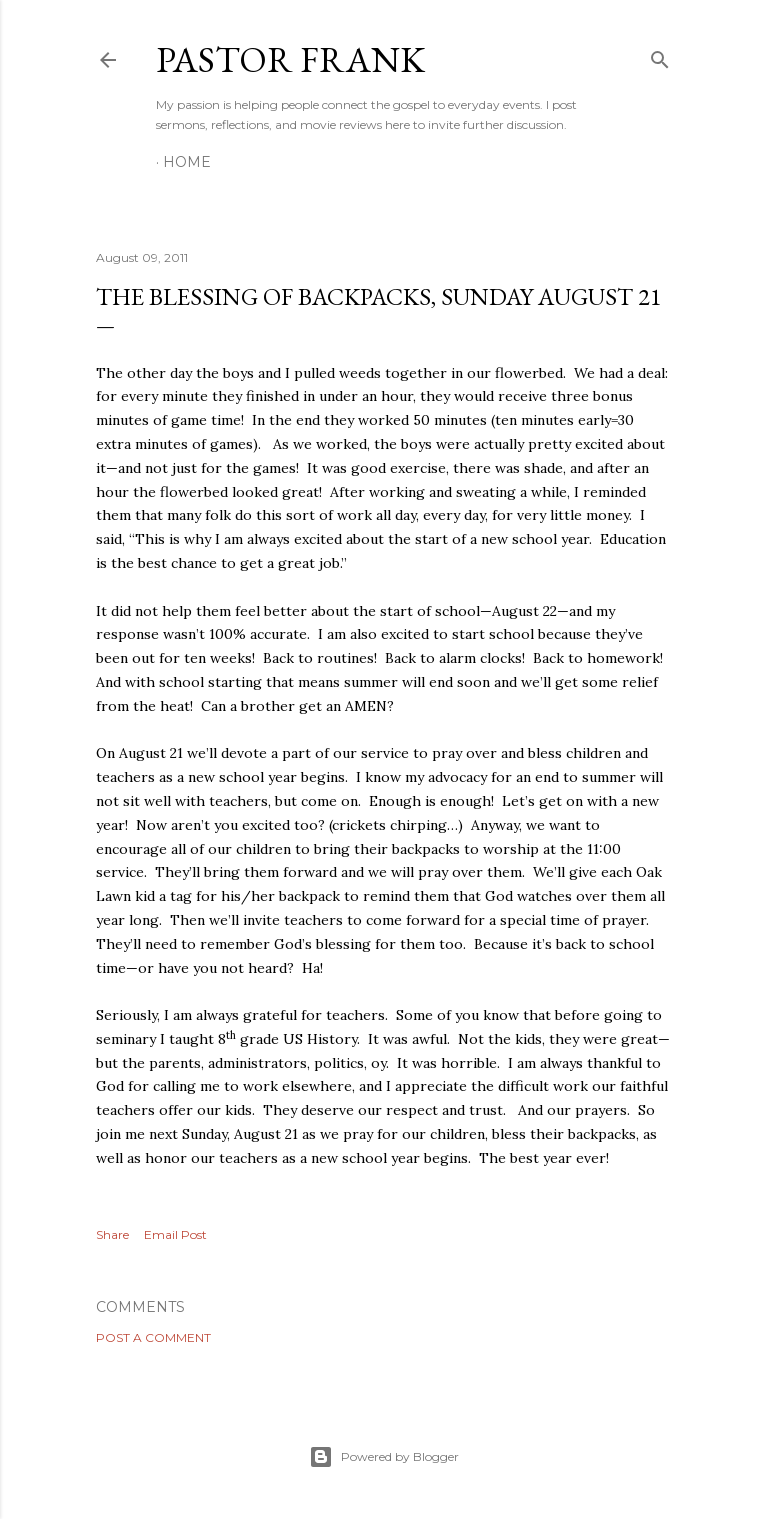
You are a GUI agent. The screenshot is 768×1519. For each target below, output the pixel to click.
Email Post (175, 1234)
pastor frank (290, 59)
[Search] (660, 55)
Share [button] (112, 1234)
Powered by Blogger (384, 1457)
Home (187, 162)
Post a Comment (153, 1337)
